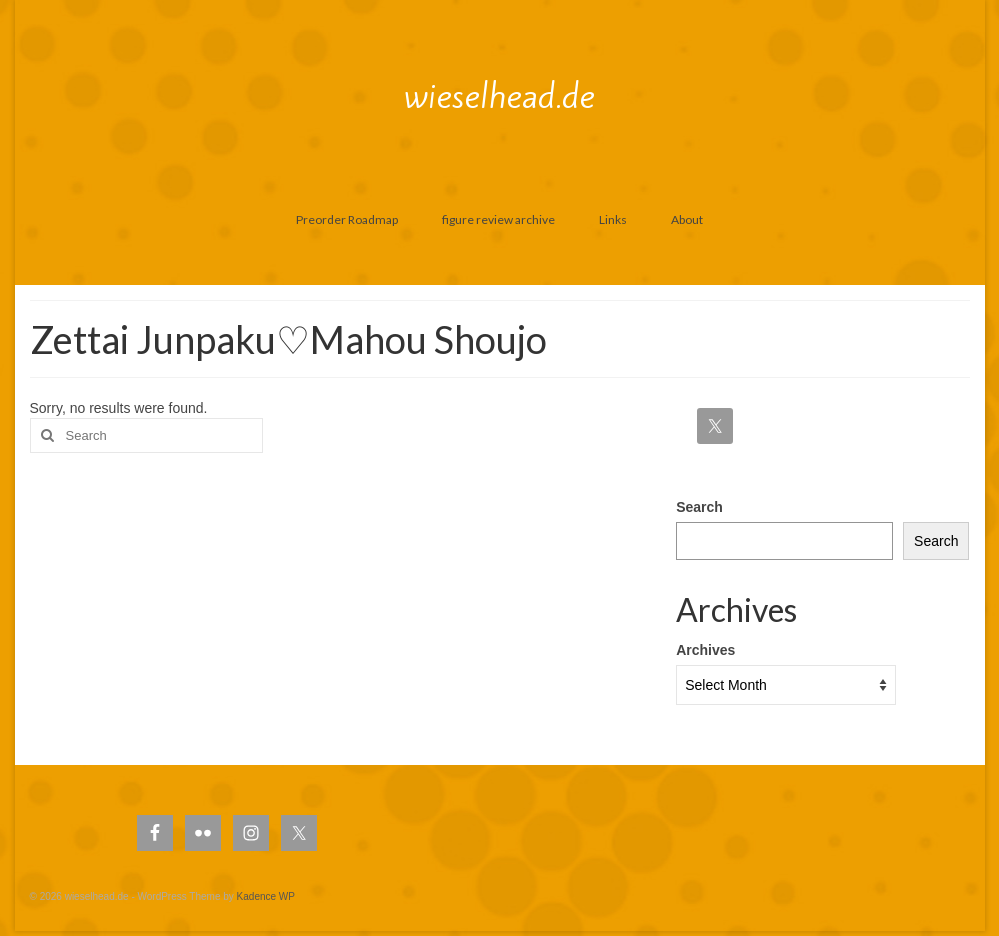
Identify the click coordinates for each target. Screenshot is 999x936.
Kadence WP (266, 896)
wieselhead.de (499, 96)
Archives (705, 650)
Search (699, 507)
